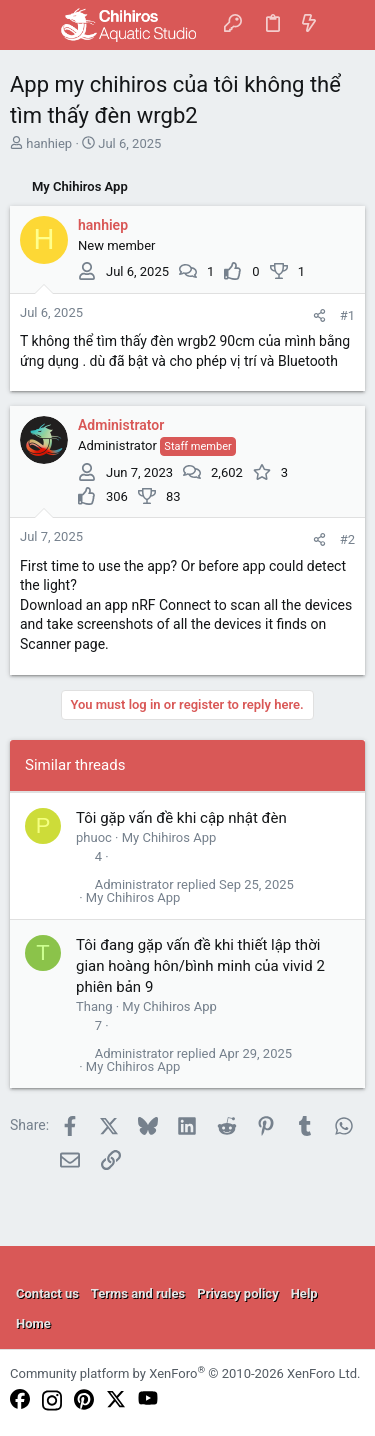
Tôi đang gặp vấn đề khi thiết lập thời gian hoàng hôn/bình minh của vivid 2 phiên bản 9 (200, 966)
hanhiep (49, 143)
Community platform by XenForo (185, 1373)
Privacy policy (237, 1293)
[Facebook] (20, 1400)
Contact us (47, 1293)
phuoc (94, 837)
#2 (347, 539)
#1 (347, 315)
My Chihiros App (169, 837)
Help (304, 1293)
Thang (94, 1006)
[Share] (319, 315)
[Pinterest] (84, 1401)
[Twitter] (116, 1400)
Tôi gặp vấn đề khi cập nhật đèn (181, 818)
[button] (30, 25)
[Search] (345, 24)
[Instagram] (52, 1402)
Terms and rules (138, 1293)
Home (33, 1323)
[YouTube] (148, 1399)
